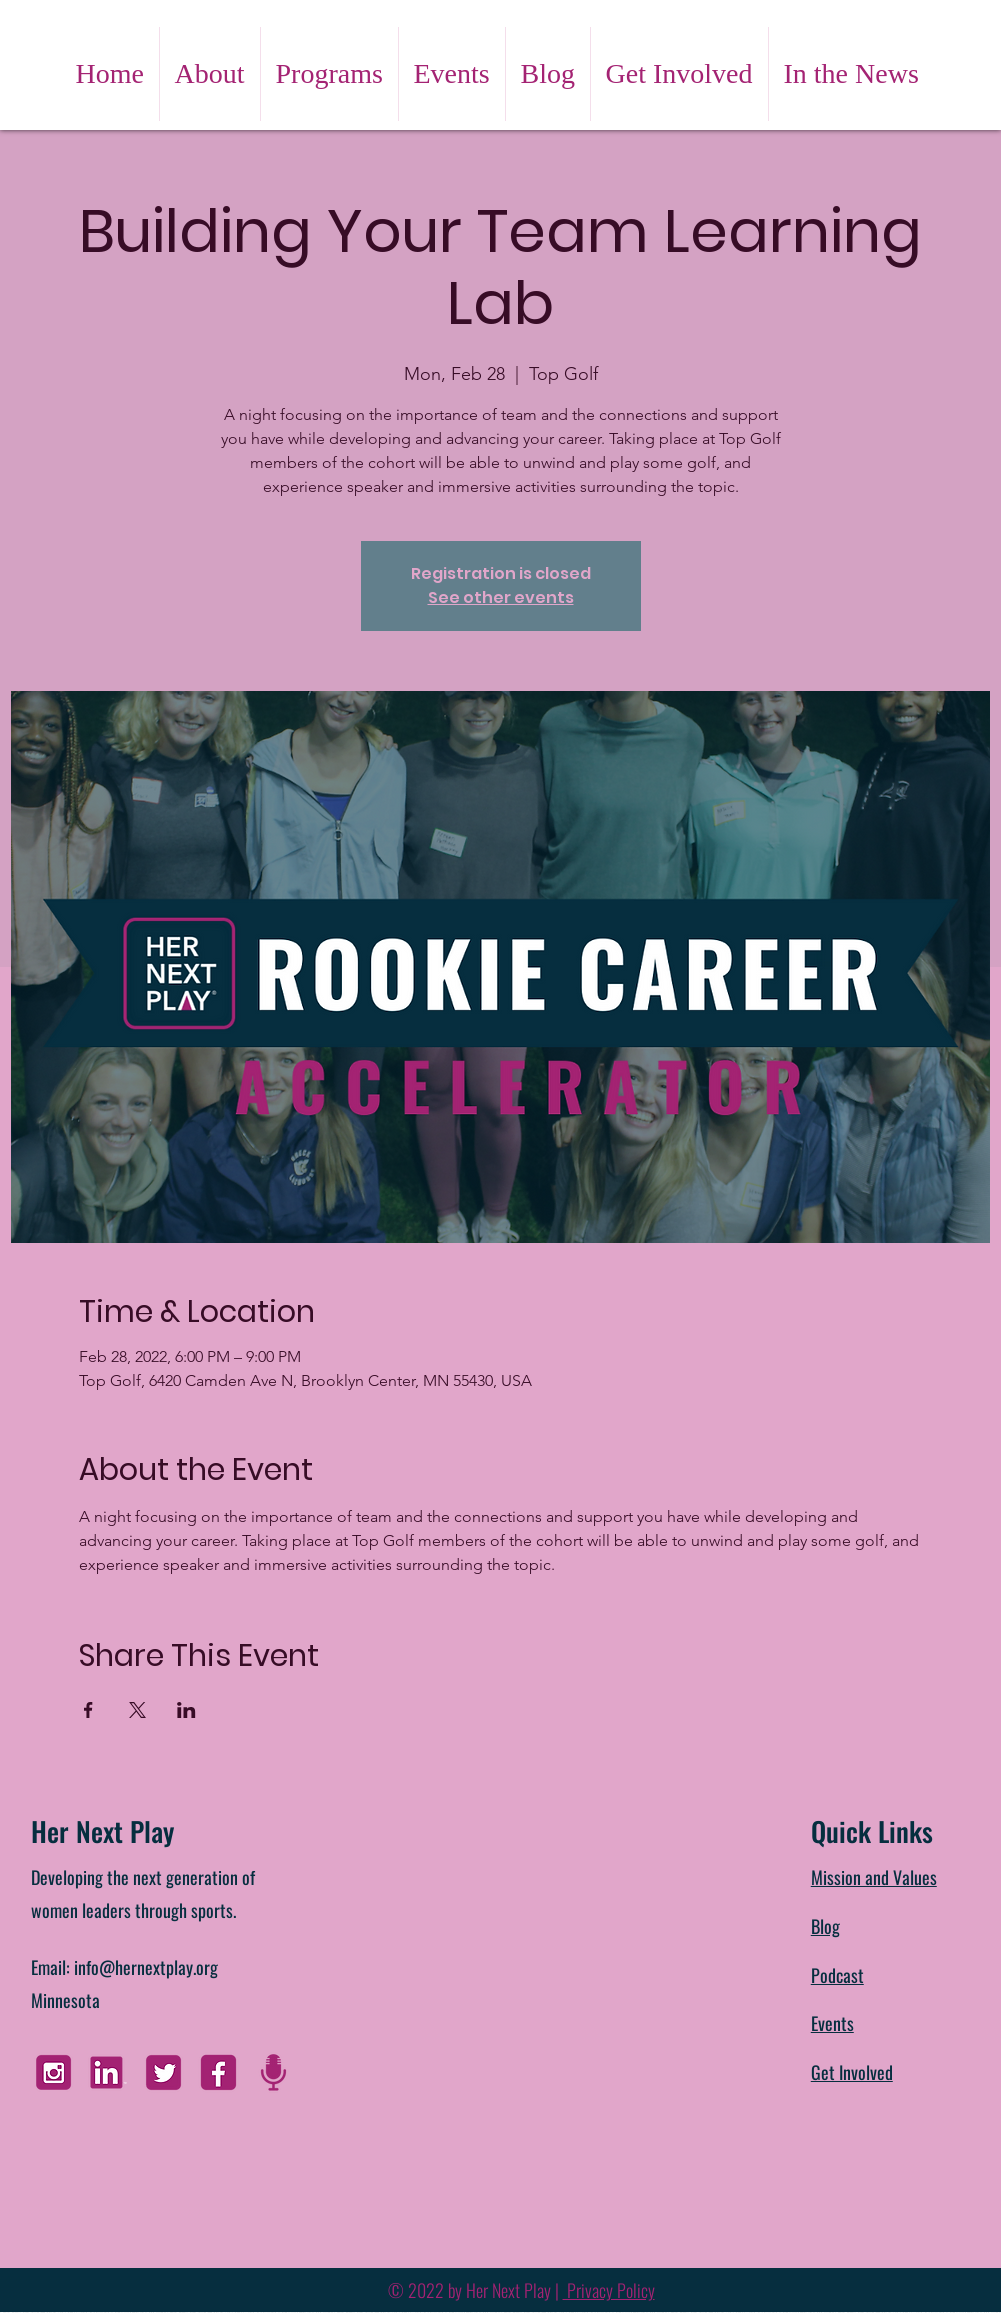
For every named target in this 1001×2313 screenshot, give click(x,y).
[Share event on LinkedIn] (186, 1710)
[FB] (218, 2072)
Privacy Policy (609, 2290)
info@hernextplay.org (146, 1967)
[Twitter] (163, 2072)
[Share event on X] (137, 1710)
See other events (501, 597)
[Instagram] (53, 2072)
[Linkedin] (108, 2072)
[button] (210, 74)
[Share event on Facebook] (88, 1710)
